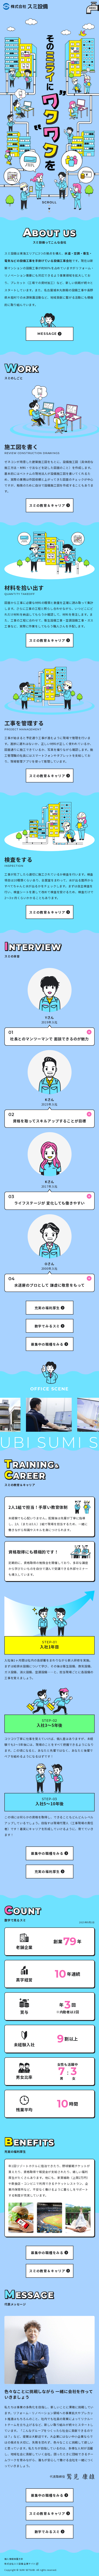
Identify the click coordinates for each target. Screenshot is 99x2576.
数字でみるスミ (47, 2531)
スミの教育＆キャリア (47, 2513)
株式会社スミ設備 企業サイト (20, 2563)
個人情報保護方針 (13, 2558)
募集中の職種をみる (47, 2495)
